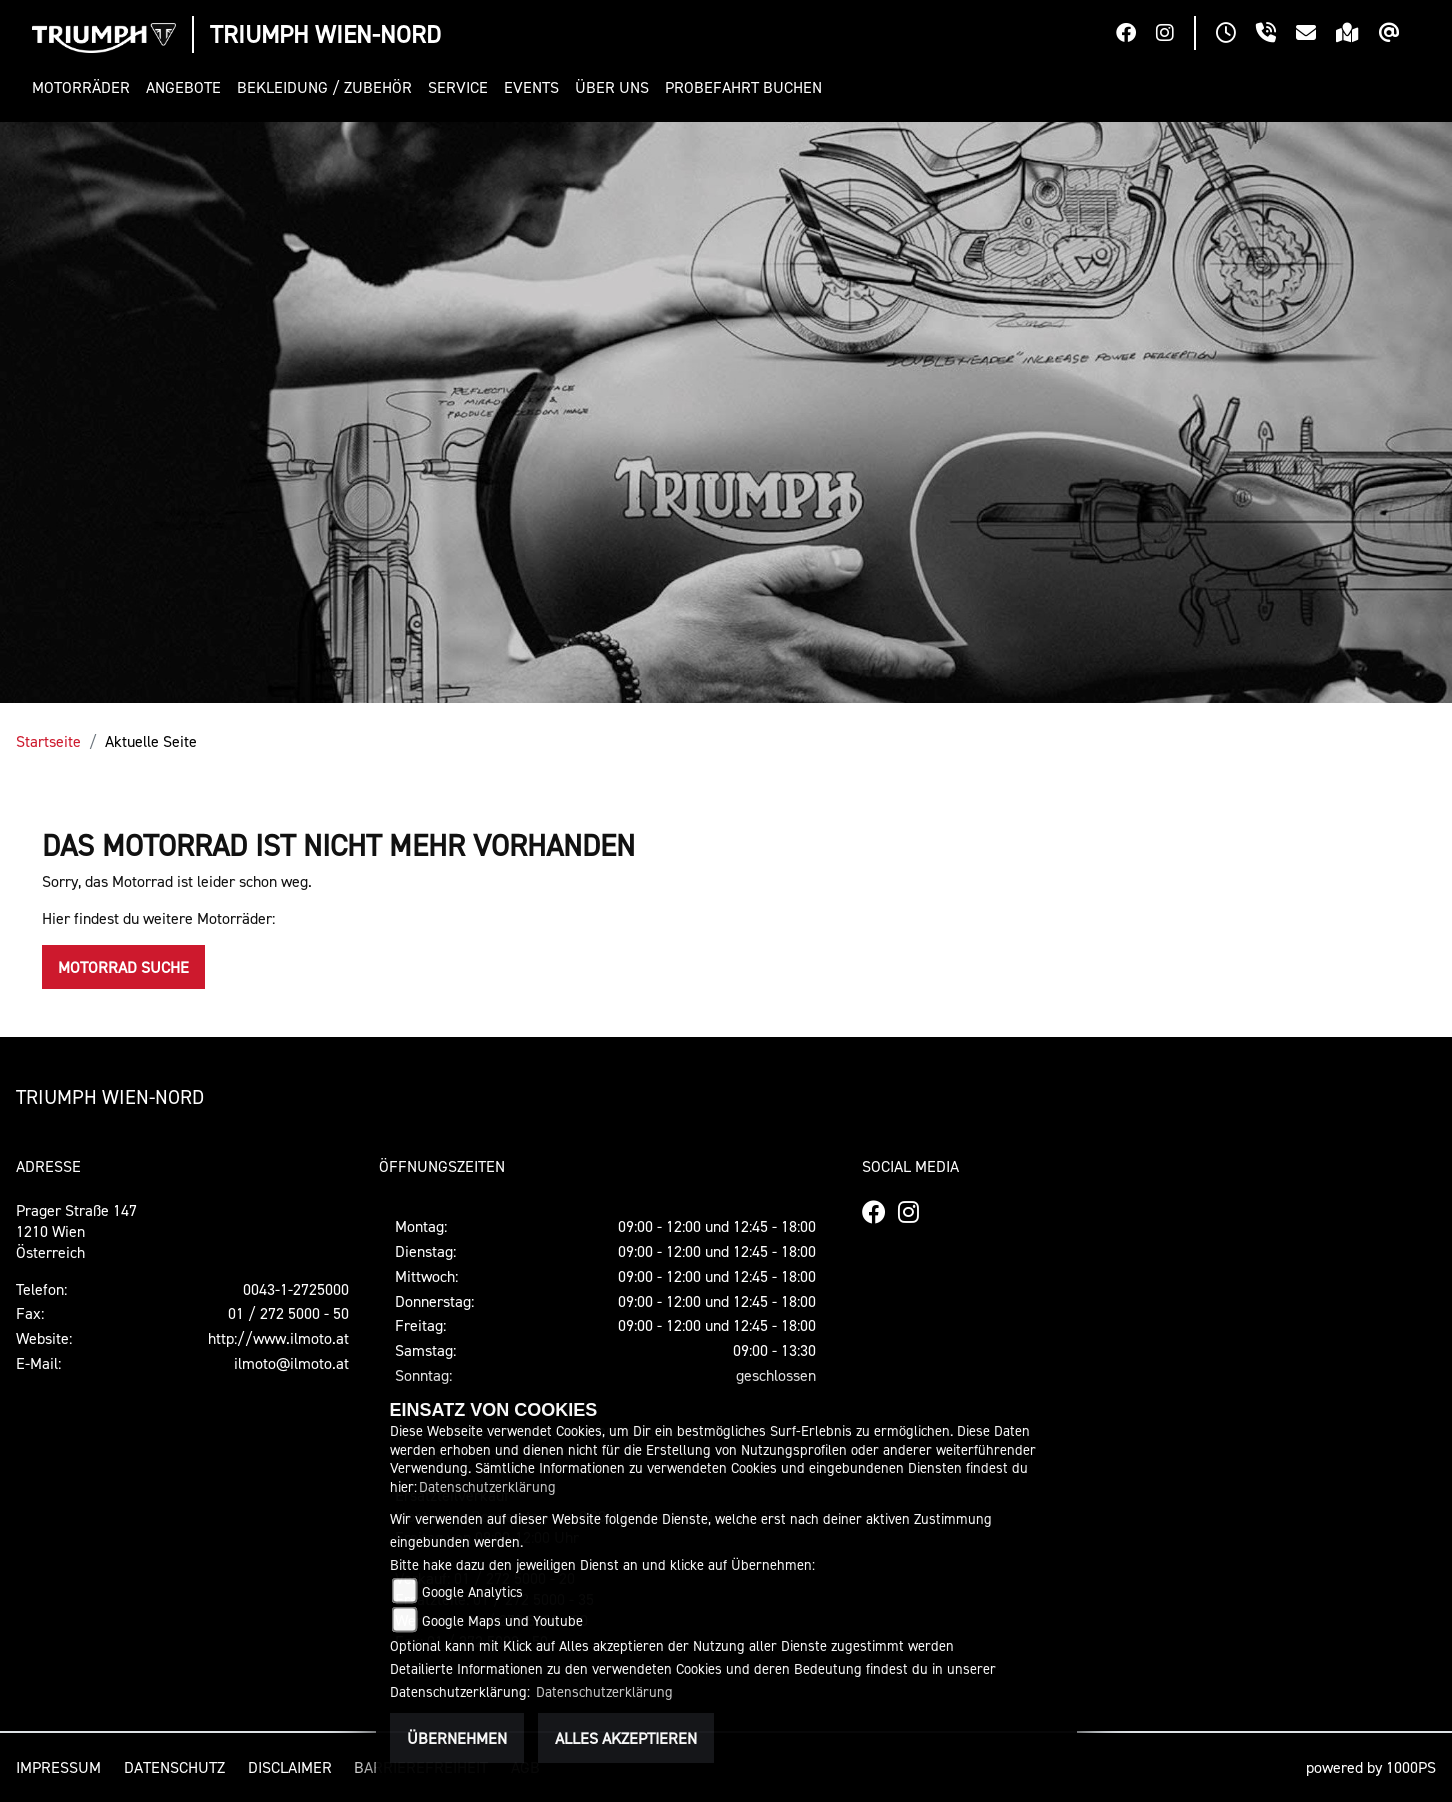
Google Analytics (472, 1591)
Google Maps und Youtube (502, 1620)
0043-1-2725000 (296, 1289)
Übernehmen (457, 1738)
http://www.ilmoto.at (278, 1338)
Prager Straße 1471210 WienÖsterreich (76, 1231)
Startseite (48, 741)
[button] (85, 87)
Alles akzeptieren (626, 1738)
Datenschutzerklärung (487, 1486)
